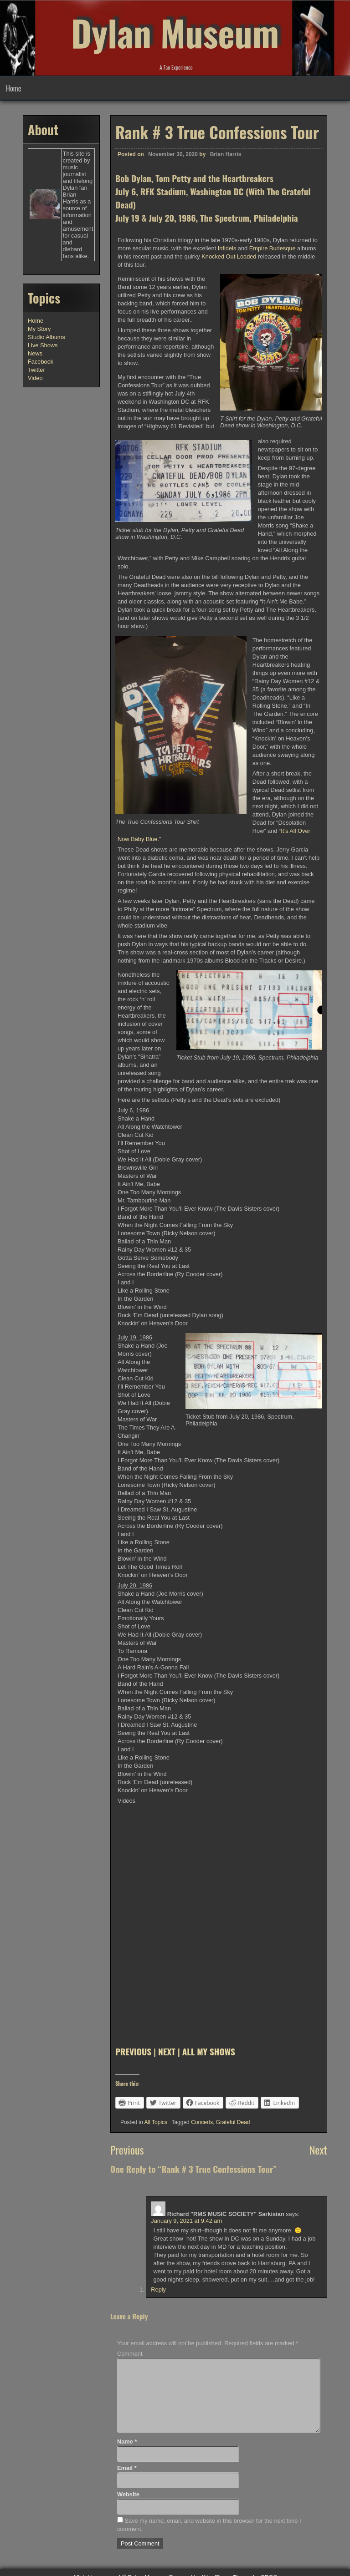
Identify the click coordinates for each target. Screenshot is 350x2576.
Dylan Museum (174, 32)
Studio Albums (46, 337)
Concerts (202, 2122)
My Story (39, 328)
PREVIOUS (133, 2051)
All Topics (155, 2122)
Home (13, 88)
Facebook (40, 361)
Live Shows (42, 345)
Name (127, 2441)
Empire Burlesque (272, 248)
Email (127, 2467)
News (35, 353)
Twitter (36, 369)
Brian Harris (226, 154)
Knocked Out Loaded (228, 256)
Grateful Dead (233, 2122)
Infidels (227, 248)
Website (128, 2494)
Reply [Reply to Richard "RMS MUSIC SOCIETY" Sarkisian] (158, 2289)
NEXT (166, 2051)
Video (35, 378)
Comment (129, 2353)
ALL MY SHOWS (208, 2051)
